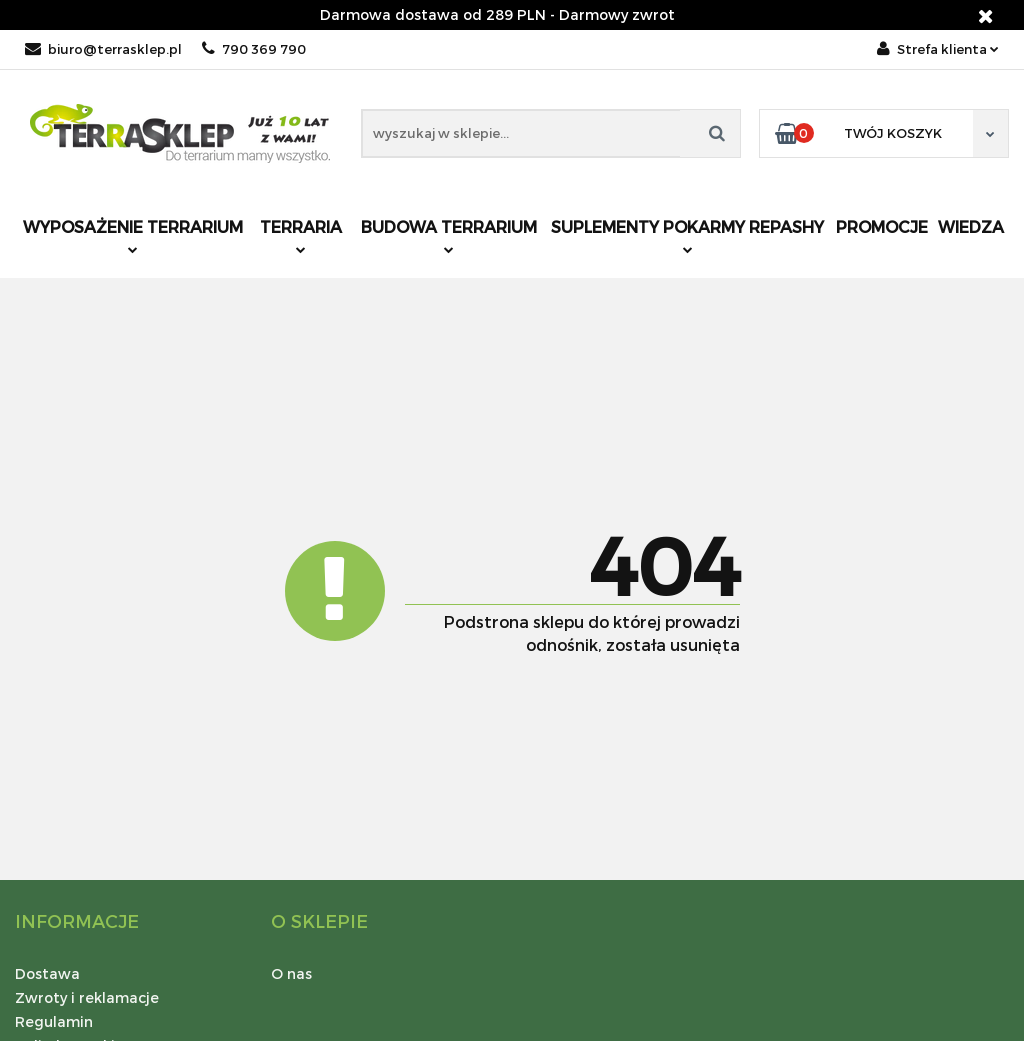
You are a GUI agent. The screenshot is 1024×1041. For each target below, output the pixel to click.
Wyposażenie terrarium (133, 235)
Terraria (301, 235)
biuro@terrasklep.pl (103, 49)
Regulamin (54, 1021)
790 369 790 (254, 49)
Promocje (882, 226)
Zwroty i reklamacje (87, 997)
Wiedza (971, 226)
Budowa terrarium (449, 235)
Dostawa (47, 973)
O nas (291, 973)
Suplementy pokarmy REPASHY (687, 235)
